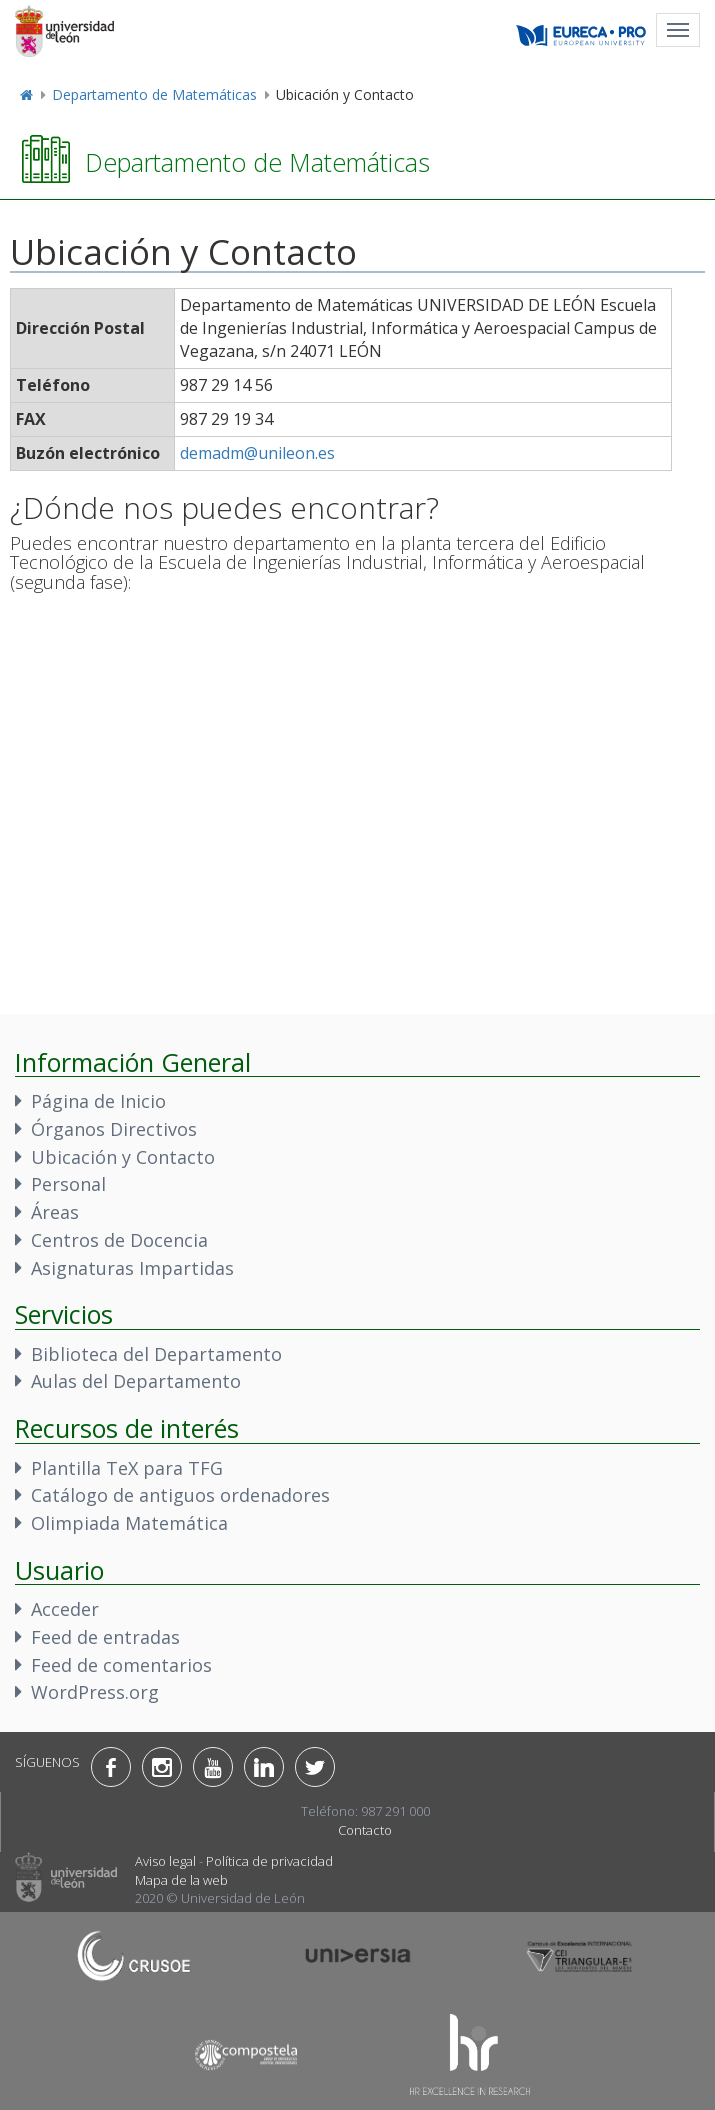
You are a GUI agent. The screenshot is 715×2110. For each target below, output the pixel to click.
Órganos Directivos (114, 1129)
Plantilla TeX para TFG (127, 1468)
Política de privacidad (269, 1861)
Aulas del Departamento (136, 1381)
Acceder (65, 1609)
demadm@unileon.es (257, 453)
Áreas (55, 1212)
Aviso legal (165, 1861)
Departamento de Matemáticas (154, 94)
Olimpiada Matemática (129, 1523)
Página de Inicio (98, 1101)
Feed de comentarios (121, 1665)
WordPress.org (95, 1692)
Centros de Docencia (119, 1240)
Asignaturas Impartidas (132, 1268)
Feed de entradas (105, 1637)
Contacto (365, 1830)
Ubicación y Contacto (123, 1157)
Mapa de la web (181, 1880)
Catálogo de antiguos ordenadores (180, 1495)
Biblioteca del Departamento (156, 1354)
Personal (68, 1184)
